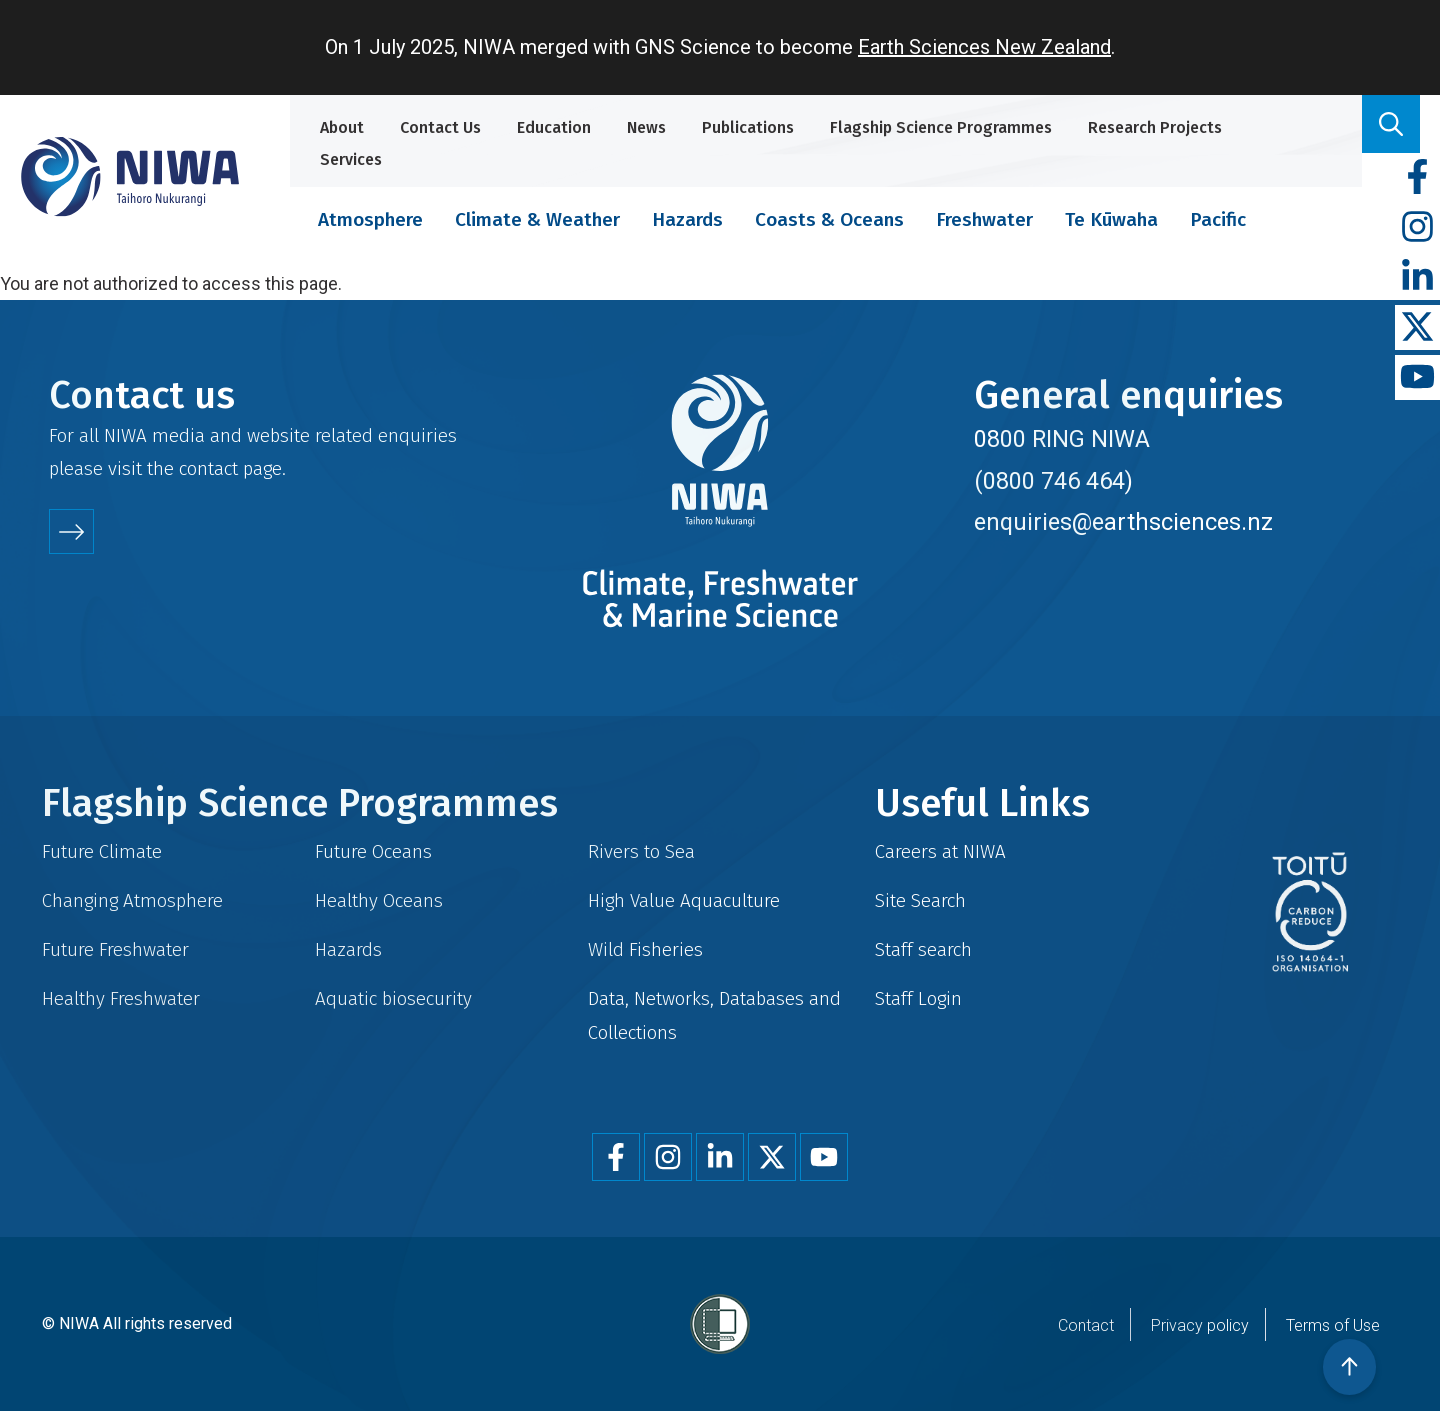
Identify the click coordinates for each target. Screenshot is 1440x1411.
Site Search (920, 900)
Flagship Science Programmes (941, 127)
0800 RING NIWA (1062, 439)
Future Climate (102, 851)
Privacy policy (1200, 1325)
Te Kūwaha (1111, 219)
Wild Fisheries (645, 949)
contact (208, 468)
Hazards (687, 219)
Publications (748, 127)
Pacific (1218, 219)
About (342, 127)
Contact (1086, 1325)
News (646, 127)
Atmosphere (370, 219)
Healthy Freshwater (121, 998)
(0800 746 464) (1053, 481)
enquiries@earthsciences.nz (1123, 522)
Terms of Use (1333, 1325)
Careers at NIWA (940, 851)
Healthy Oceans (379, 900)
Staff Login (918, 998)
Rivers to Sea (641, 851)
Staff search (923, 949)
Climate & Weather (537, 219)
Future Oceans (373, 851)
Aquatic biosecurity (393, 998)
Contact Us (440, 127)
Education (554, 127)
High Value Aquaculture (684, 900)
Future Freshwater (115, 949)
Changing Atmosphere (132, 900)
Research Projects (1155, 127)
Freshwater (984, 219)
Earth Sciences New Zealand (984, 47)
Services (351, 159)
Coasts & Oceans (829, 219)
